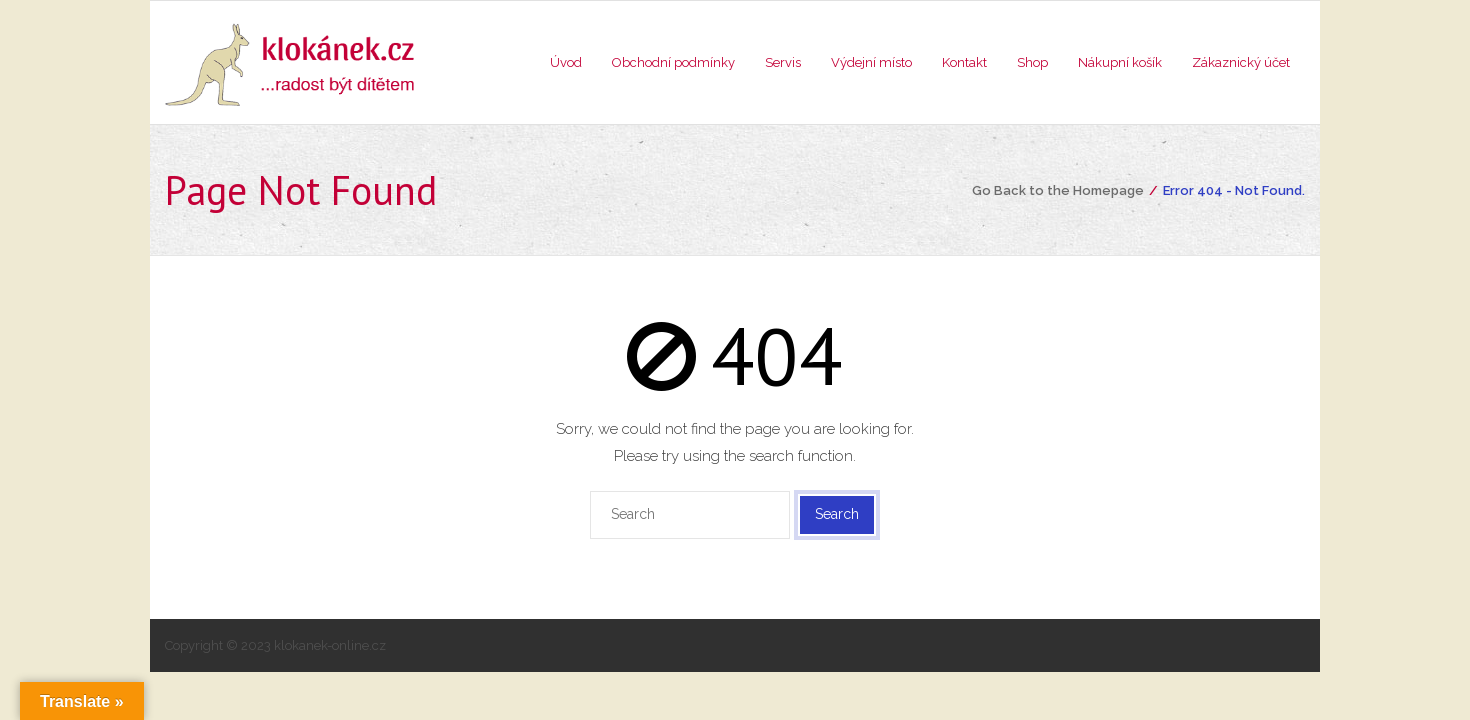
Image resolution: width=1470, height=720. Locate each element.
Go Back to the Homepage (1058, 190)
